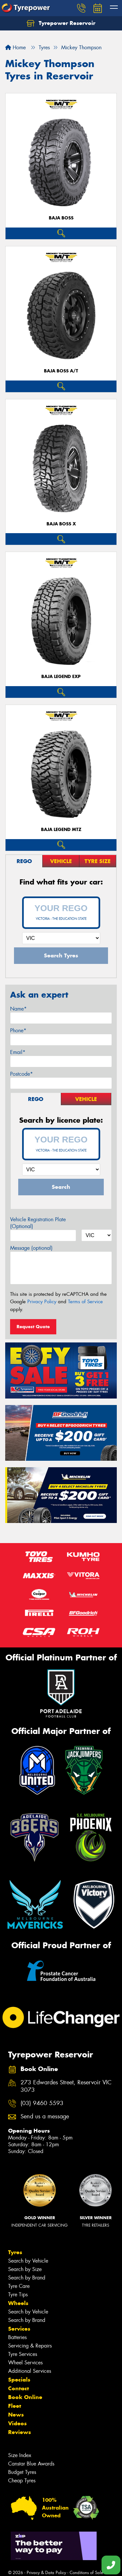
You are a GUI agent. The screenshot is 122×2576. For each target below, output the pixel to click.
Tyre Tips (18, 2294)
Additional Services (29, 2371)
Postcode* (21, 1074)
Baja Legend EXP (61, 676)
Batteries (17, 2337)
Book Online (25, 2397)
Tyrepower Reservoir (61, 23)
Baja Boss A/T (61, 371)
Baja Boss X (61, 524)
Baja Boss (61, 218)
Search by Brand (26, 2277)
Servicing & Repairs (30, 2345)
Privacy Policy (41, 1301)
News (16, 2414)
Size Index (19, 2455)
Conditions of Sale (86, 2572)
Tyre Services (22, 2354)
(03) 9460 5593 (41, 2103)
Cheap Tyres (21, 2480)
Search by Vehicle (28, 2260)
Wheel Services (25, 2362)
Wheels (18, 2303)
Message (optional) (31, 1248)
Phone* (18, 1030)
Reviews (19, 2432)
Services (19, 2328)
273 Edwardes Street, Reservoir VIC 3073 (66, 2086)
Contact (18, 2388)
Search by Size (25, 2269)
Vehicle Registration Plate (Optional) (38, 1223)
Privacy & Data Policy (46, 2572)
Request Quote (33, 1326)
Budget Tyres (22, 2472)
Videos (17, 2423)
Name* (18, 1008)
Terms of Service (85, 1301)
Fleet (14, 2405)
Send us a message (44, 2116)
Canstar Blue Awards (31, 2463)
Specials (19, 2379)
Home (15, 47)
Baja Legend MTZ (61, 829)
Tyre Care (19, 2286)
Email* (17, 1052)
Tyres (15, 2252)
